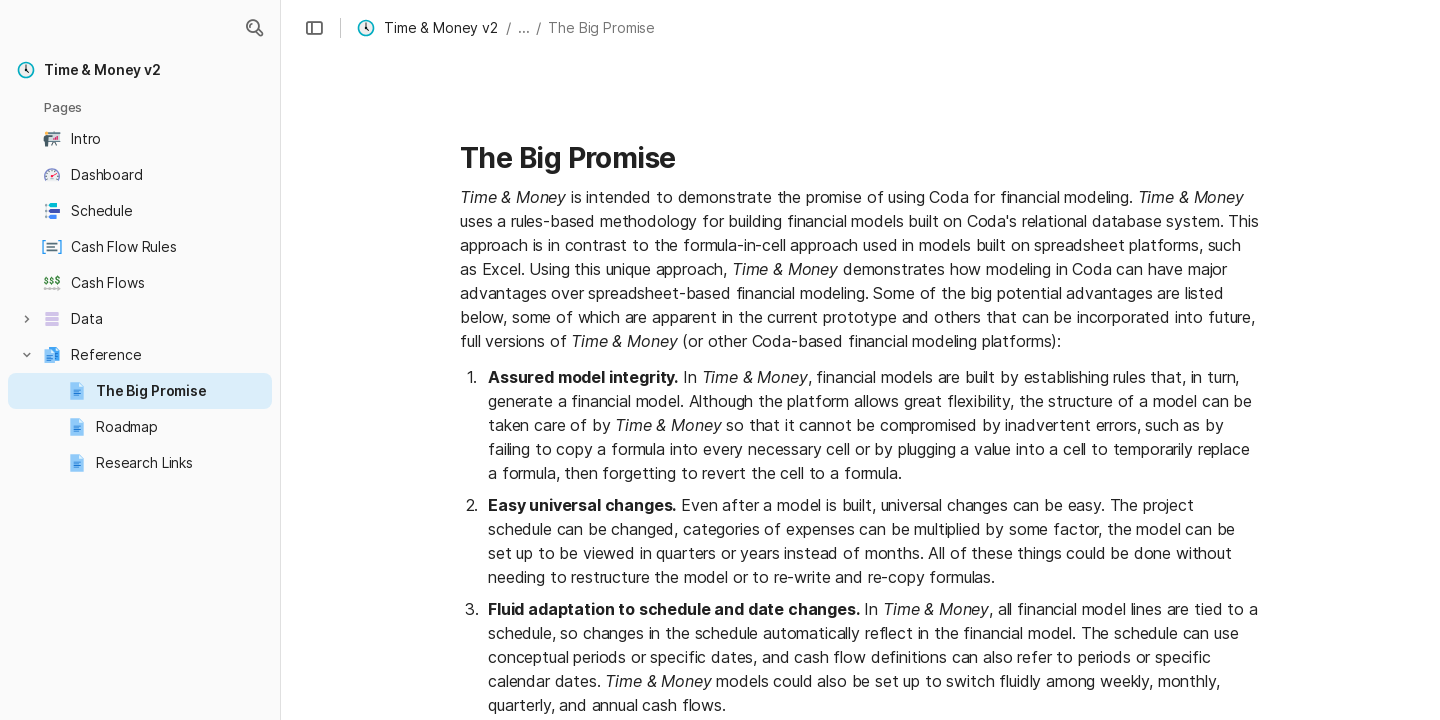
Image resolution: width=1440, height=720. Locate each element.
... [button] (524, 27)
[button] (254, 28)
